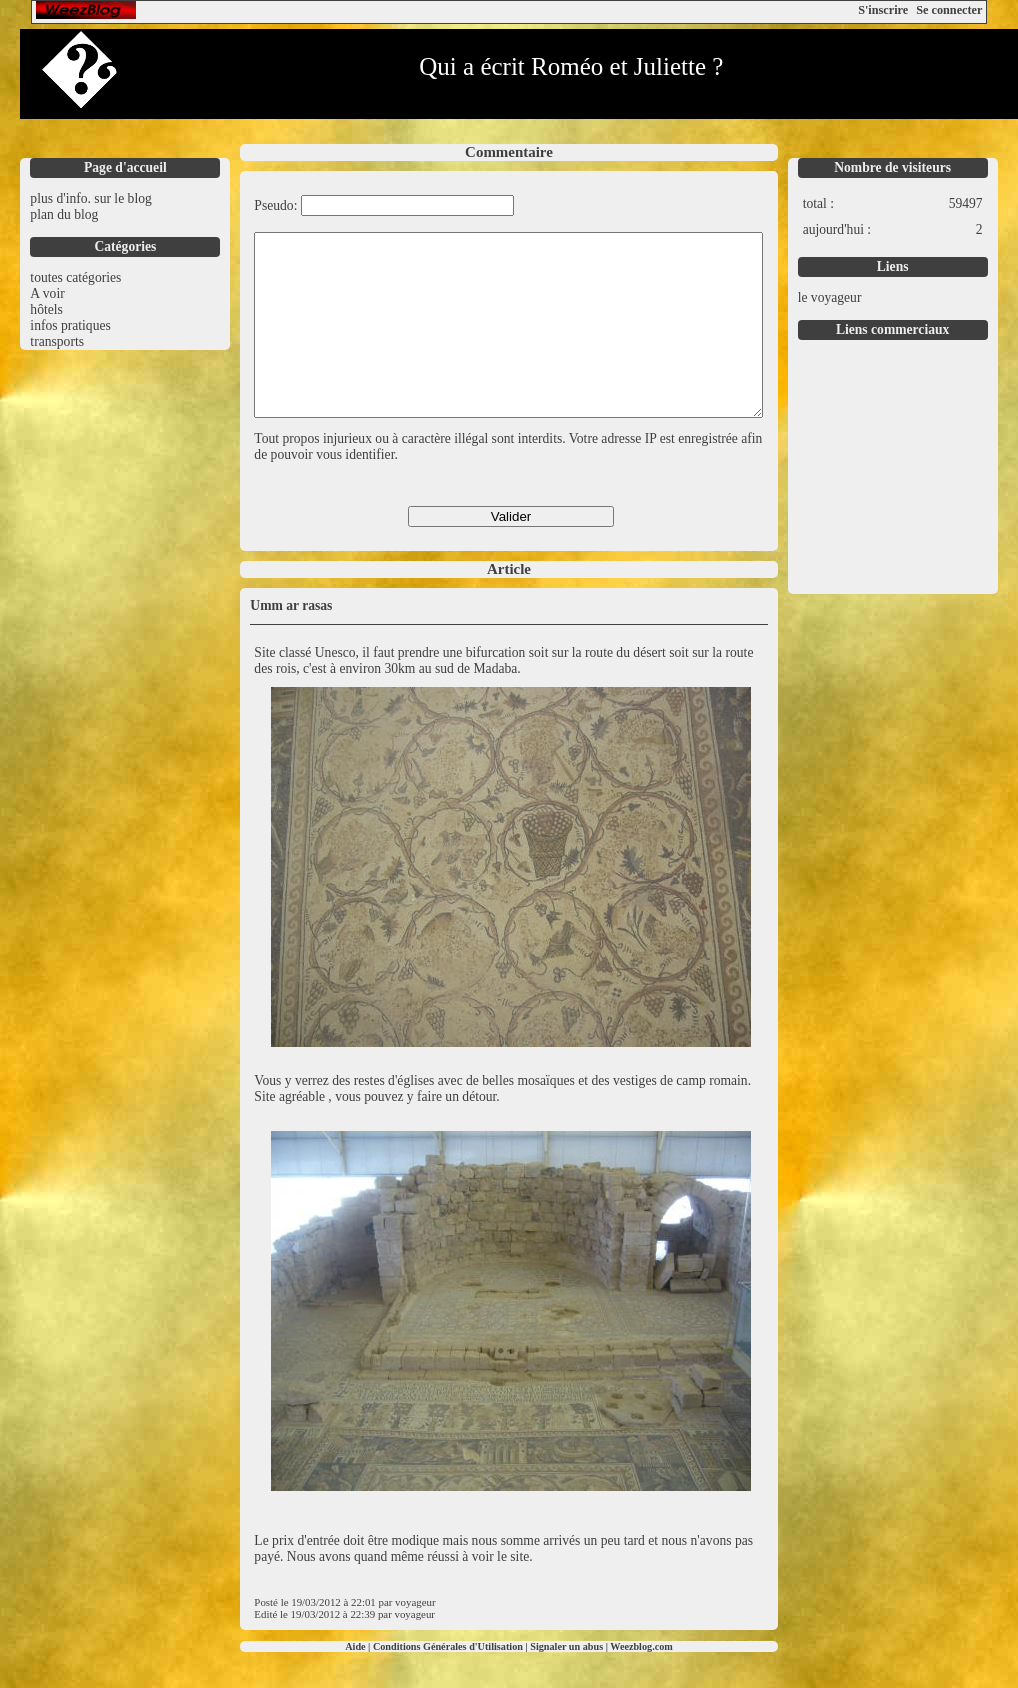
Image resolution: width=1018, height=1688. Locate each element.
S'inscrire (883, 10)
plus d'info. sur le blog (90, 198)
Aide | (359, 1682)
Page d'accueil (125, 167)
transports (57, 341)
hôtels (46, 309)
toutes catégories (75, 277)
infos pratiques (70, 325)
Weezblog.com (641, 1682)
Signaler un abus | (570, 1682)
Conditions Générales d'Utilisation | (451, 1682)
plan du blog (64, 214)
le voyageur (830, 297)
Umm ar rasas (291, 641)
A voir (47, 293)
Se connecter (949, 10)
